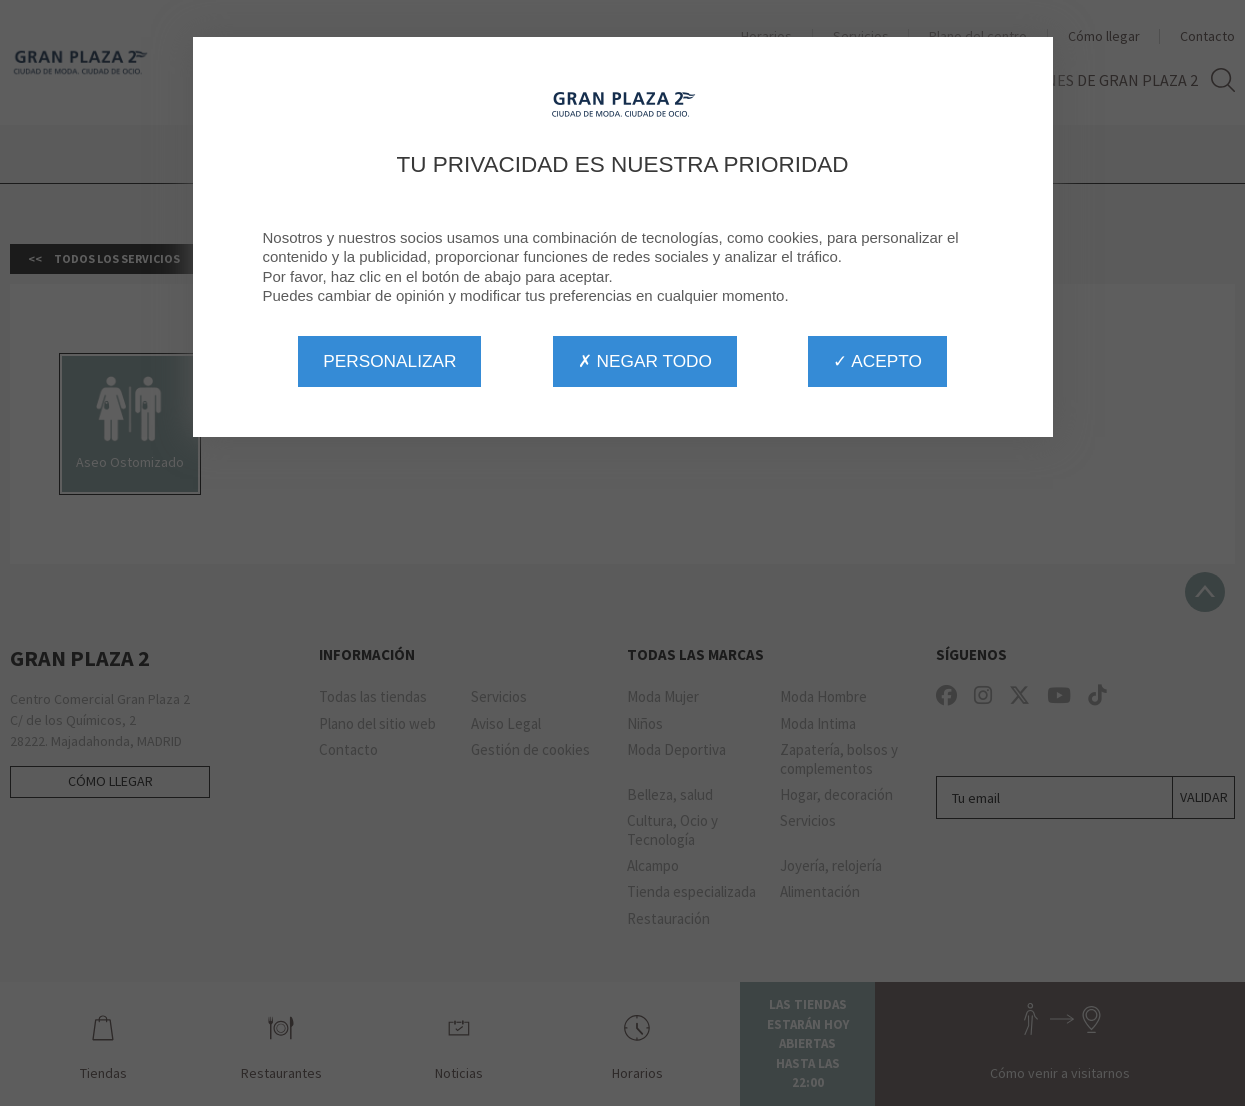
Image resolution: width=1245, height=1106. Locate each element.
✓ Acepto (877, 361)
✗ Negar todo (645, 361)
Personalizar (389, 361)
